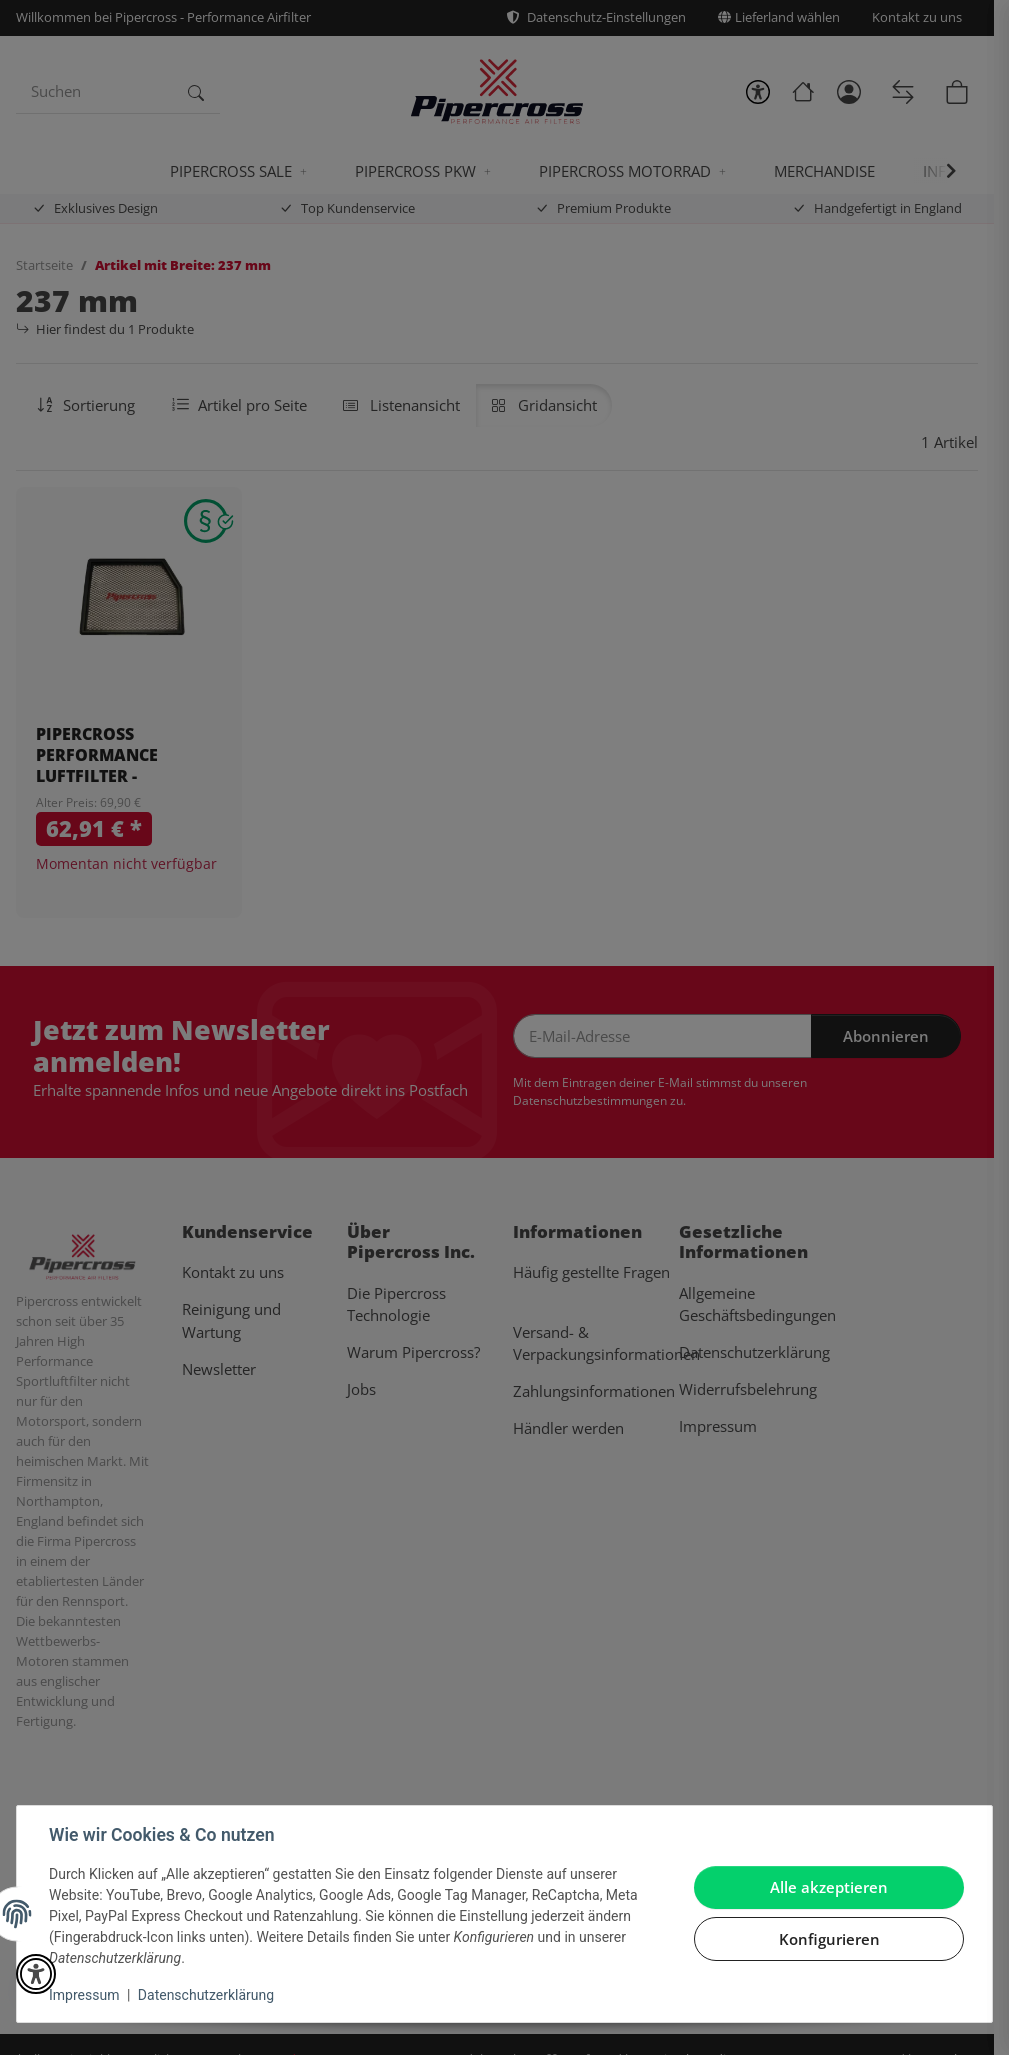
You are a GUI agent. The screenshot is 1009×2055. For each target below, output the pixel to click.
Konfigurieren (829, 1939)
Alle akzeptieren (829, 1887)
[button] (36, 1974)
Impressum (84, 1995)
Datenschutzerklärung (206, 1995)
